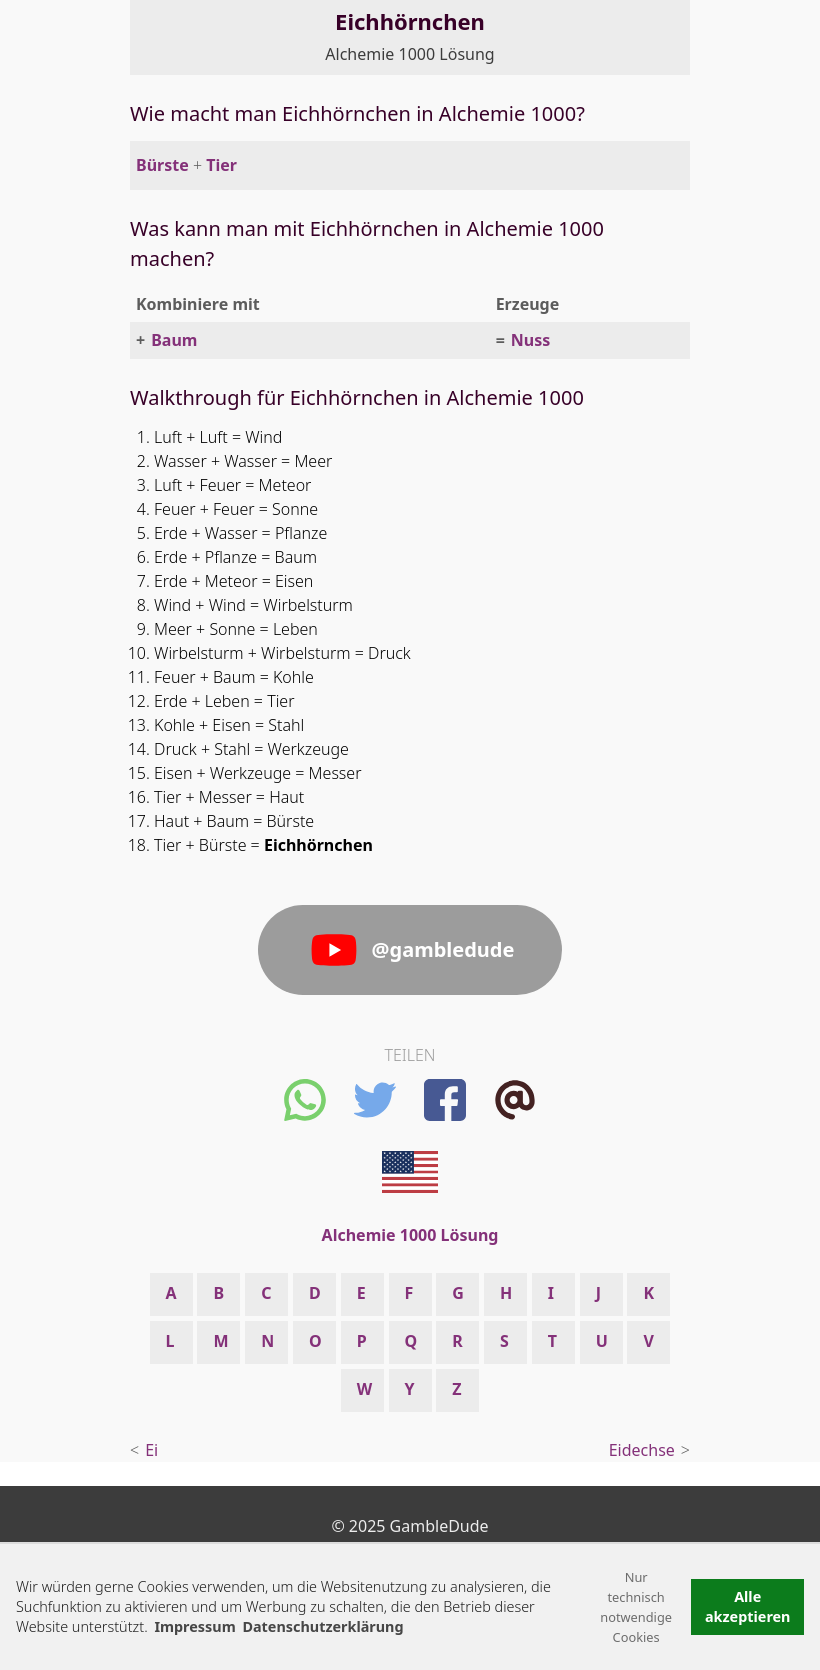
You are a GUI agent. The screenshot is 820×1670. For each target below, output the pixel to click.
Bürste (162, 165)
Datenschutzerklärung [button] (322, 1626)
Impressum (194, 1626)
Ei (151, 1450)
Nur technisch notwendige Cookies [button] (636, 1607)
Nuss (530, 340)
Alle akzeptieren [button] (748, 1606)
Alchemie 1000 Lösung (409, 54)
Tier (221, 165)
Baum (174, 340)
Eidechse (642, 1450)
